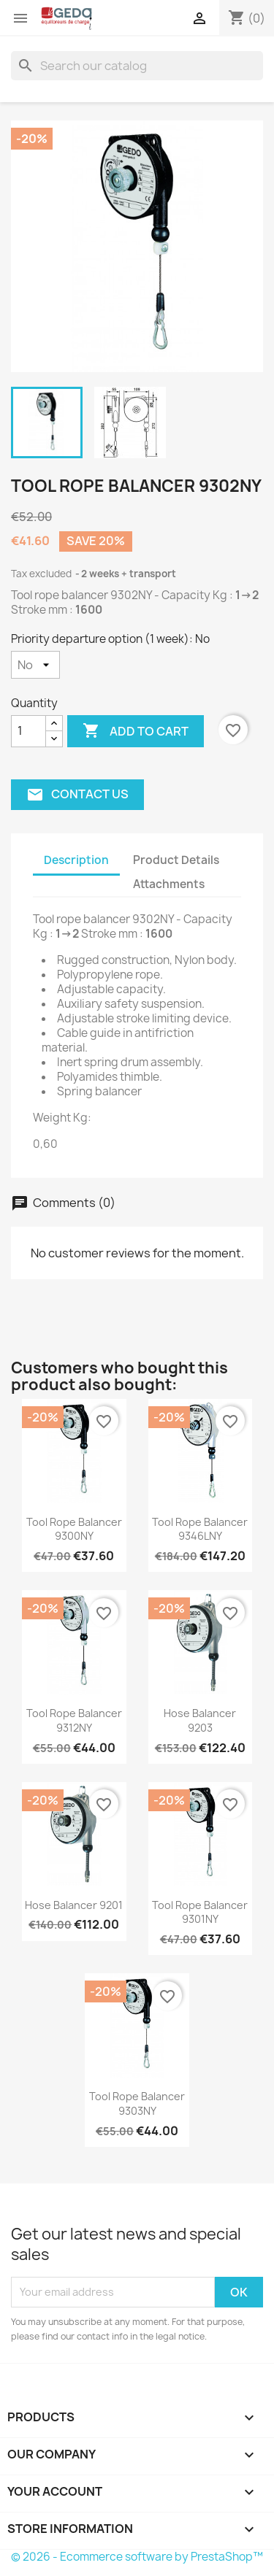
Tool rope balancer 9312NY (74, 1720)
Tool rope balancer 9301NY (200, 1912)
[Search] (137, 65)
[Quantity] (28, 731)
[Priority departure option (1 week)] (35, 665)
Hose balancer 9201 (74, 1905)
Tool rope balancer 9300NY (74, 1529)
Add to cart (136, 731)
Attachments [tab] (169, 884)
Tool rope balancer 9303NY (137, 2103)
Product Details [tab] (176, 860)
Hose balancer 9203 (200, 1720)
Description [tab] (76, 860)
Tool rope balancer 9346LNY (200, 1529)
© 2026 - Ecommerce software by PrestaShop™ (137, 2556)
